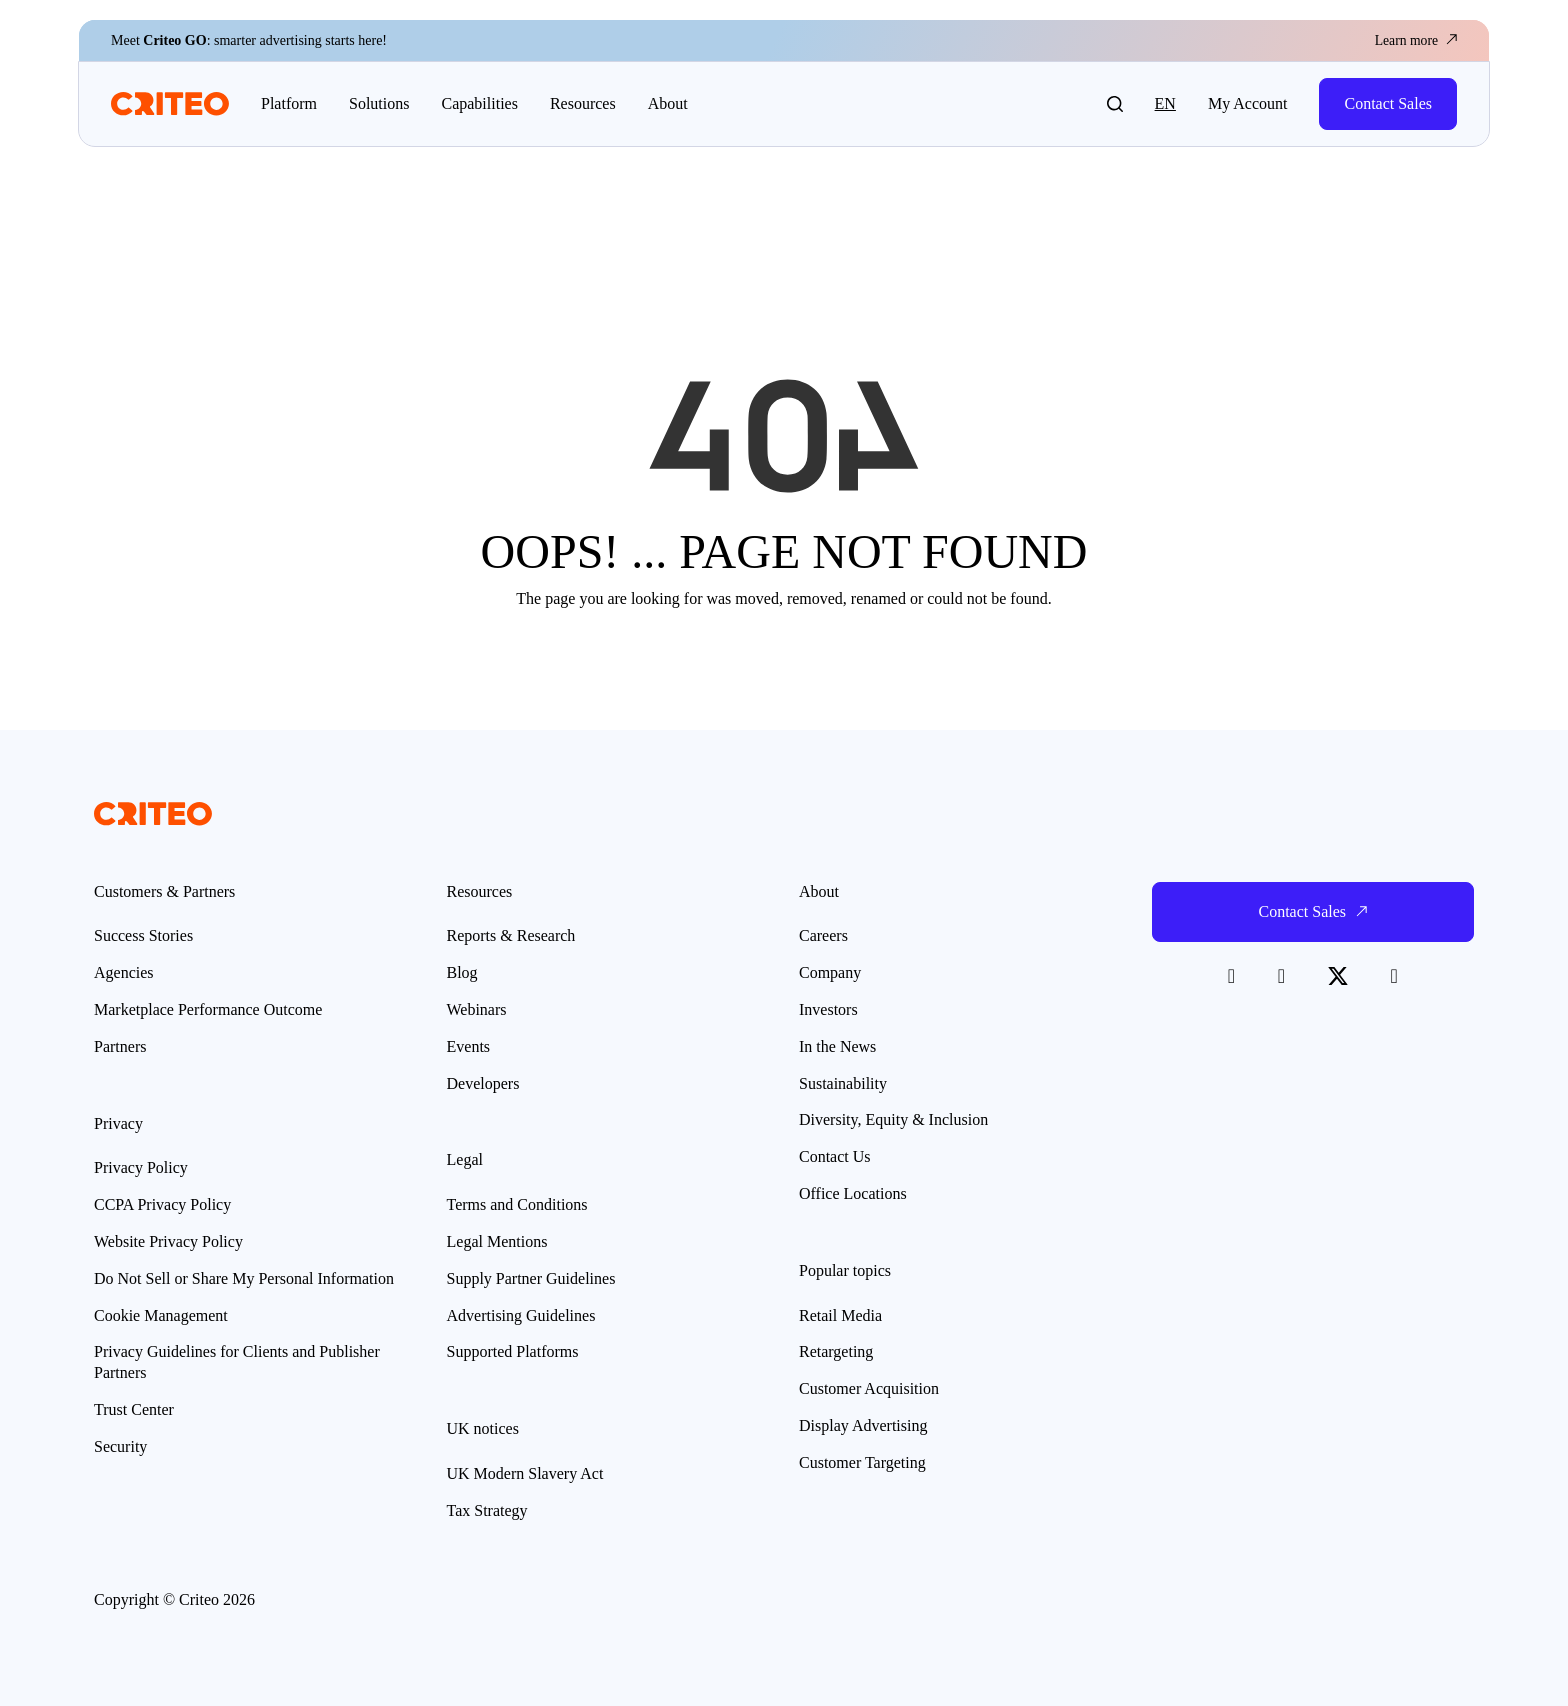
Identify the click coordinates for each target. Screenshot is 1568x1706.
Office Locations (853, 1193)
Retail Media (840, 1315)
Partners (120, 1046)
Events (469, 1046)
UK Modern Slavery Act (525, 1473)
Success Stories (143, 935)
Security (120, 1446)
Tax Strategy (487, 1510)
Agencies (124, 972)
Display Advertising (863, 1425)
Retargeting (836, 1351)
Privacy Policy (141, 1167)
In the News (837, 1046)
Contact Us (835, 1156)
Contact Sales (1388, 103)
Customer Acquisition (869, 1388)
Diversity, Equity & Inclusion (893, 1119)
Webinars (477, 1009)
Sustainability (843, 1083)
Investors (828, 1009)
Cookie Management (161, 1315)
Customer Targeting (862, 1462)
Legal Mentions (497, 1241)
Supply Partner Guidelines (531, 1278)
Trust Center (134, 1409)
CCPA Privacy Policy (162, 1204)
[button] (1115, 104)
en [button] (1165, 103)
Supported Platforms (513, 1351)
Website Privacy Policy (168, 1241)
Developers (483, 1083)
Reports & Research (511, 935)
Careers (823, 935)
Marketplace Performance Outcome (208, 1009)
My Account (1248, 103)
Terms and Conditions (517, 1204)
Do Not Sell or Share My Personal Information (244, 1278)
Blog (462, 972)
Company (830, 972)
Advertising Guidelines (521, 1315)
